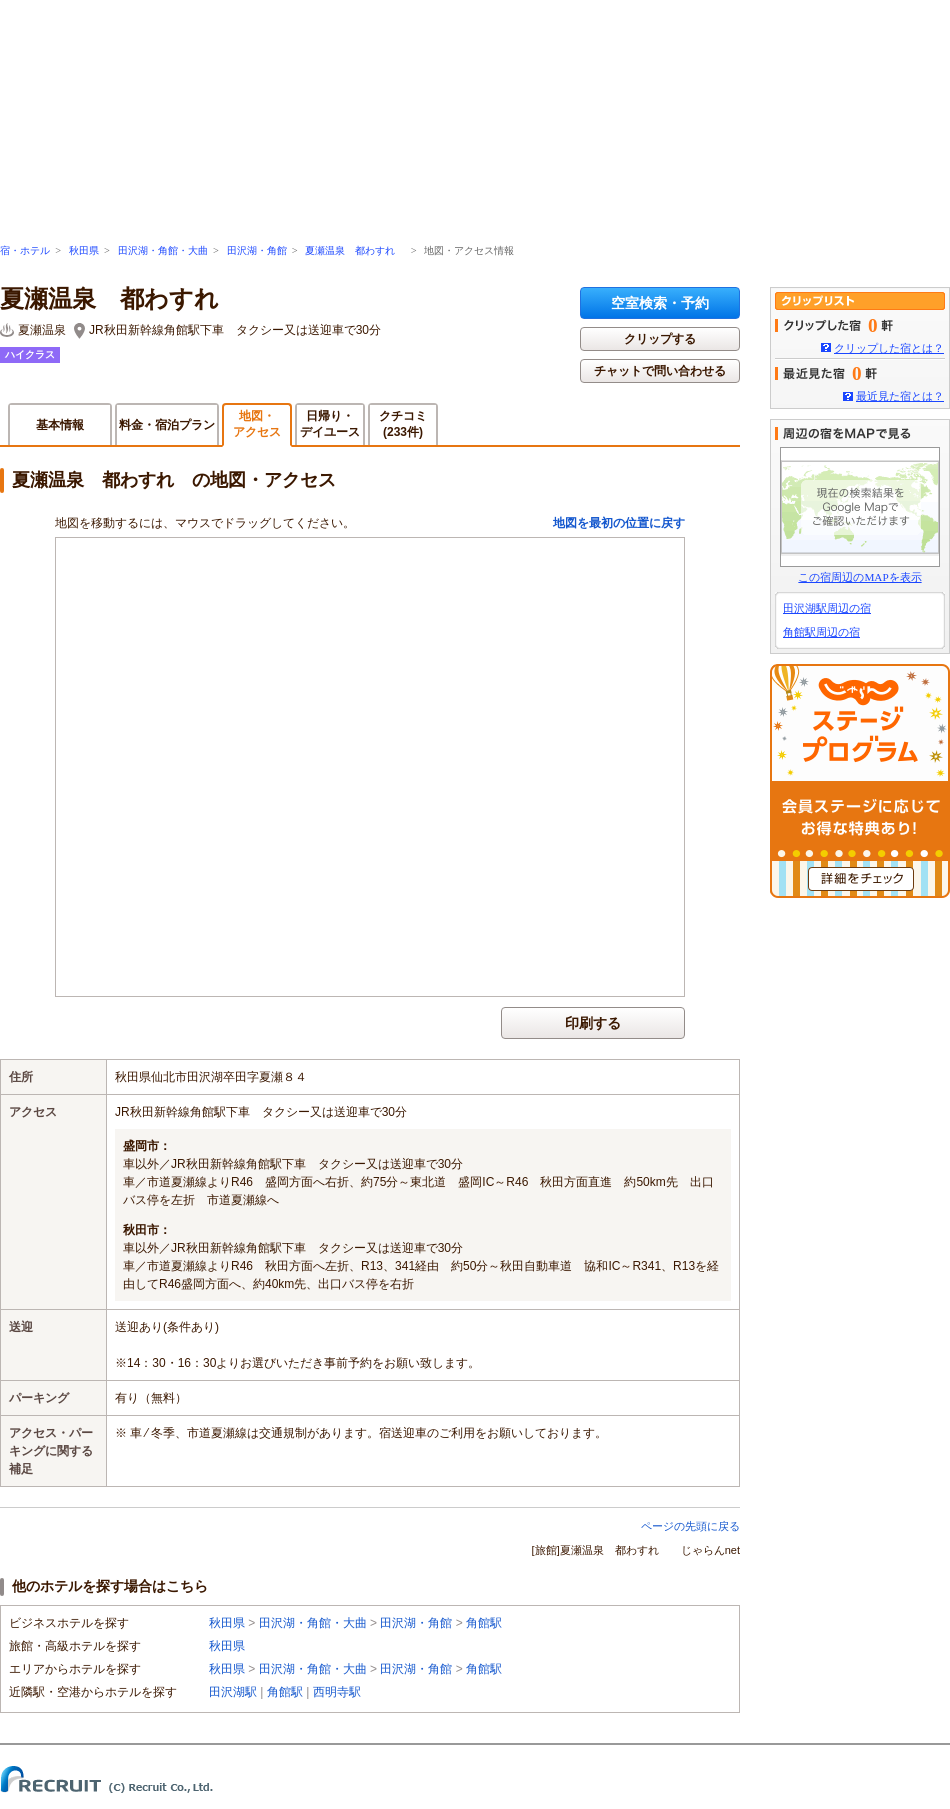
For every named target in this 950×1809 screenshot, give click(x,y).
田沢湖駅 (233, 1692)
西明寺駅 (337, 1692)
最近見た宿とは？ (900, 396)
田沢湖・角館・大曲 (163, 250)
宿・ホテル (25, 250)
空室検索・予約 (660, 303)
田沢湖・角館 (257, 250)
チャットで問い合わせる (660, 371)
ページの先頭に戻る (690, 1526)
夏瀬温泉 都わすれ (355, 250)
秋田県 (84, 250)
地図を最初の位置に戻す (619, 523)
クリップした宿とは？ (889, 348)
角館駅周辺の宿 (821, 632)
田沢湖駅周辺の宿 (827, 608)
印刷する (593, 1023)
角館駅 (484, 1623)
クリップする (660, 339)
